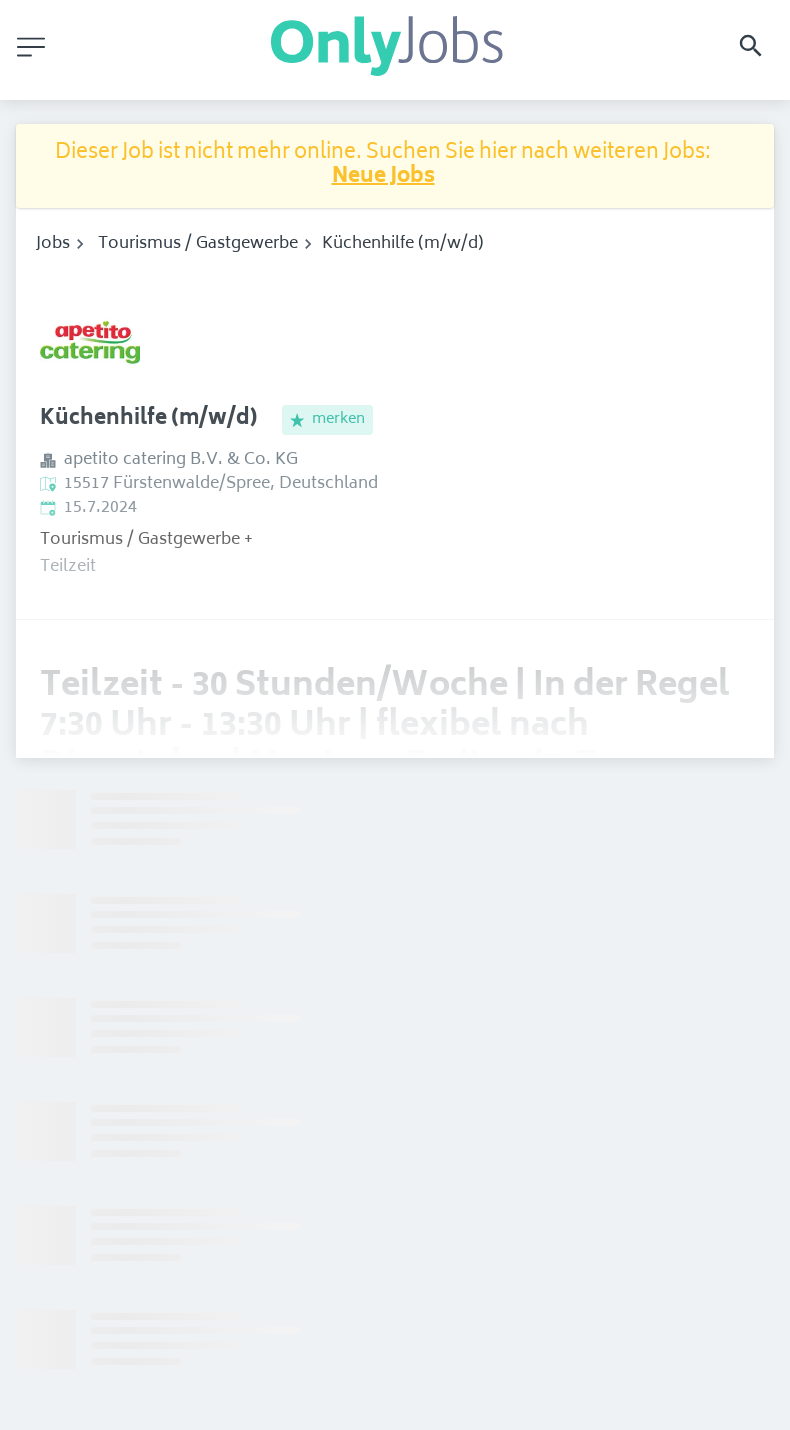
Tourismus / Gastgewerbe (198, 244)
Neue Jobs (383, 177)
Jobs (53, 244)
